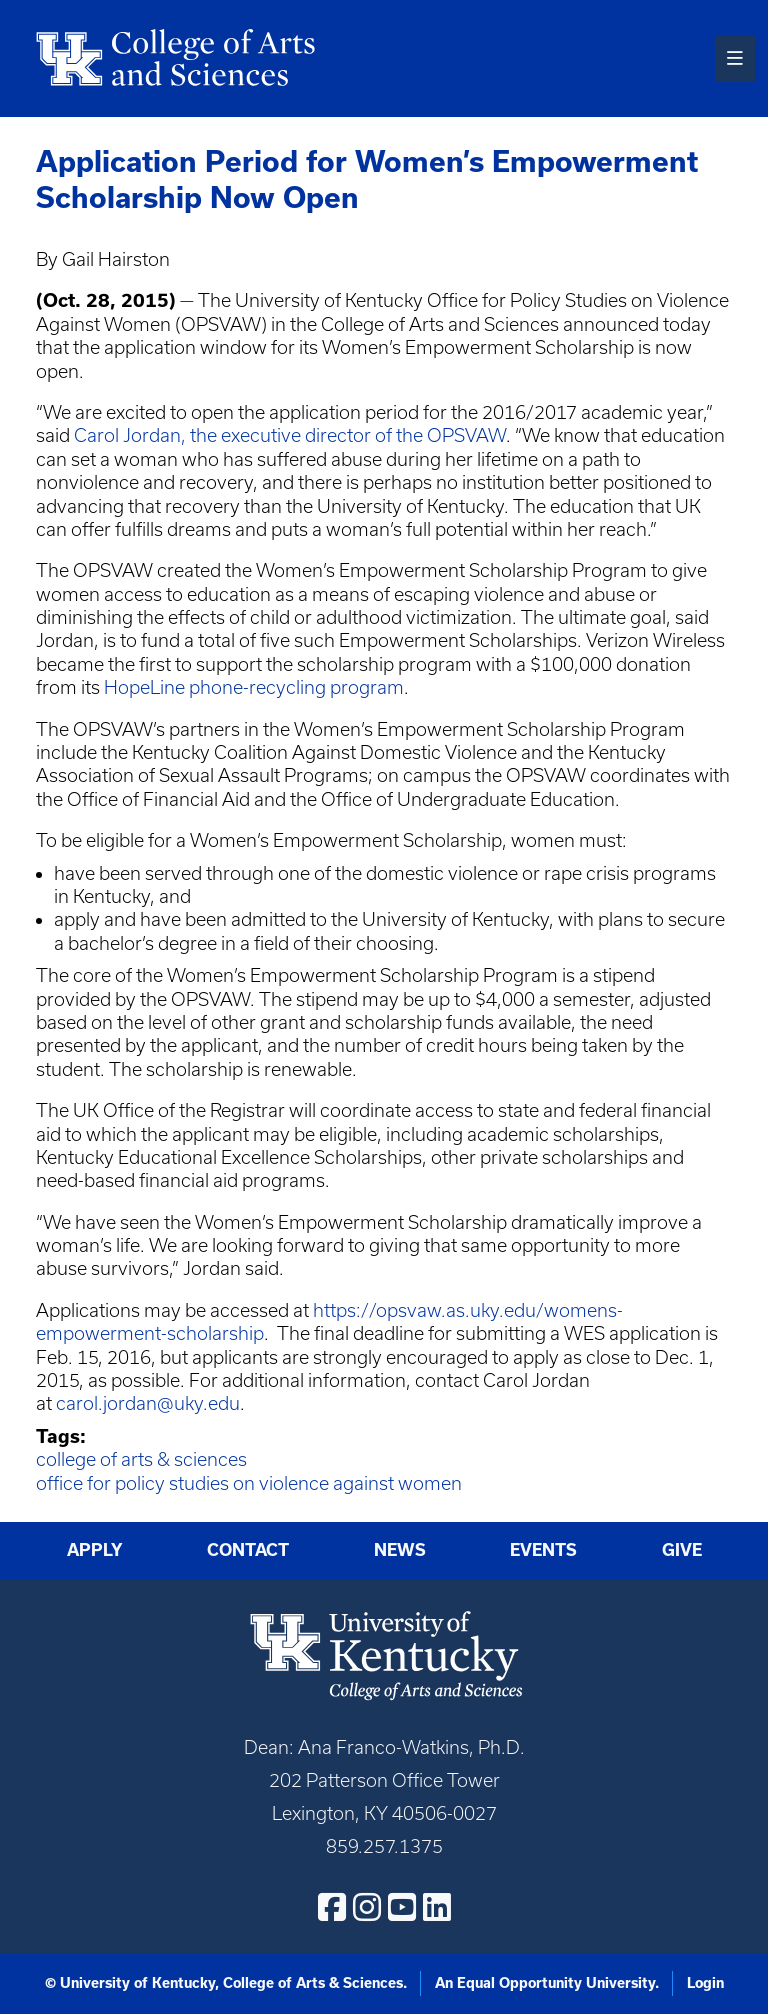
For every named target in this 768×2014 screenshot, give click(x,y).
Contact (248, 1550)
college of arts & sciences (141, 1459)
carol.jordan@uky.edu (148, 1403)
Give (682, 1550)
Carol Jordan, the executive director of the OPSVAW (290, 435)
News (400, 1550)
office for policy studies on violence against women (249, 1483)
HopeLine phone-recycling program (254, 687)
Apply (95, 1550)
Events (543, 1550)
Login (705, 1983)
